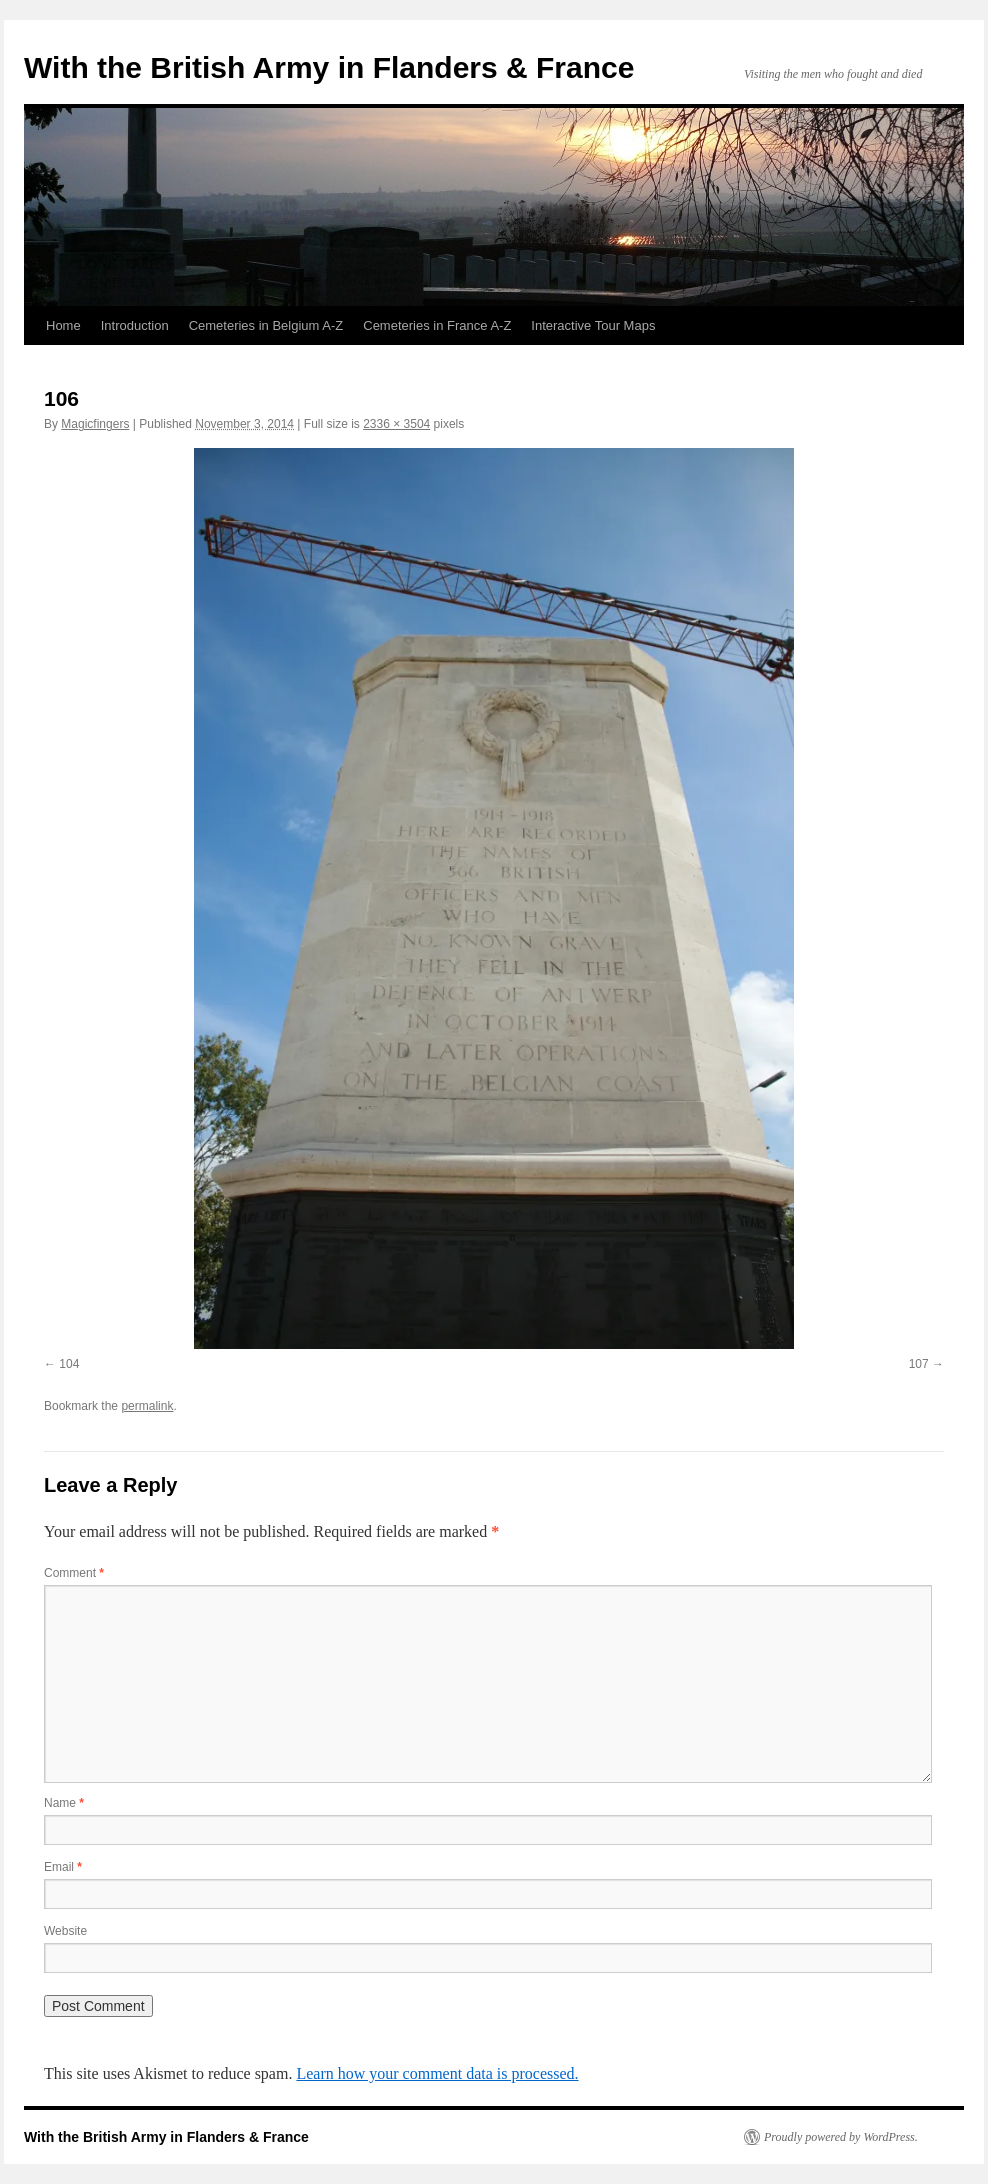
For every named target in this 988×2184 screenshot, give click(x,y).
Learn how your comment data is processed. (437, 2073)
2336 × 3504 (396, 424)
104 (69, 1364)
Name (64, 1803)
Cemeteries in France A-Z (437, 325)
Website (65, 1931)
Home (63, 325)
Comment (74, 1573)
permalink (147, 1406)
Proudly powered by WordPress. (841, 2137)
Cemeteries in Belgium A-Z (266, 325)
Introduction (135, 325)
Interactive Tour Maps (593, 325)
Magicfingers (95, 424)
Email (63, 1867)
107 (919, 1364)
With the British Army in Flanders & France (329, 67)
